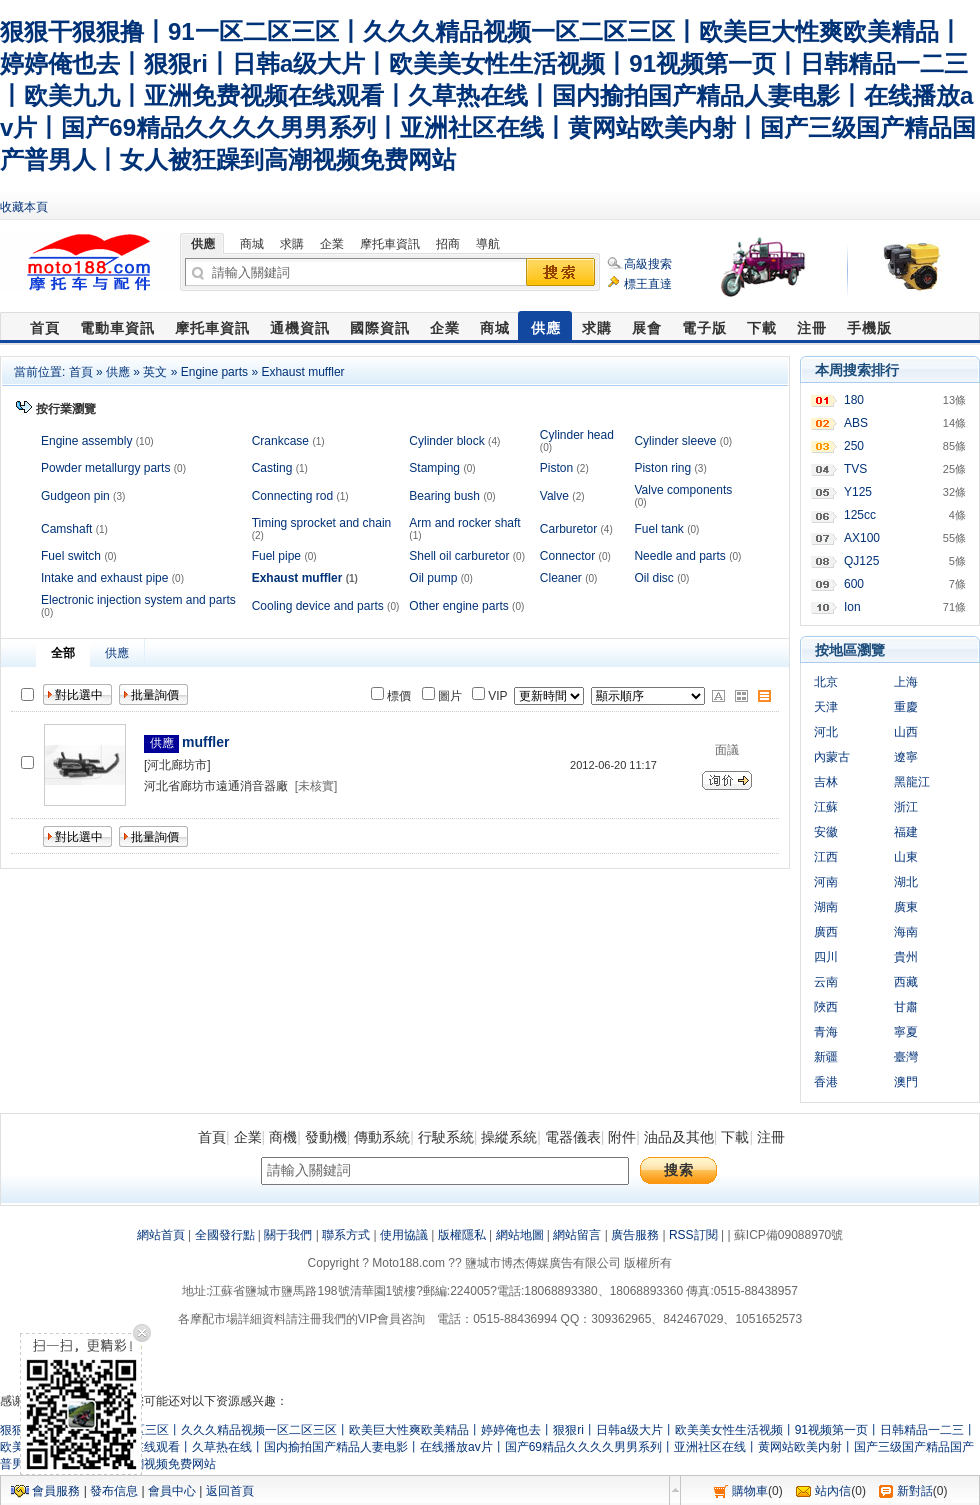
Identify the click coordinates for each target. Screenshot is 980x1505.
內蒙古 (832, 757)
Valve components (683, 490)
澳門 (906, 1082)
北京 (826, 682)
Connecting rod (292, 496)
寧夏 (906, 1032)
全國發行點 (225, 1235)
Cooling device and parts (318, 606)
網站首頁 (161, 1235)
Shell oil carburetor (459, 556)
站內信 (833, 1491)
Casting (272, 468)
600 (854, 584)
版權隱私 (462, 1235)
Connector (567, 556)
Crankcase (280, 441)
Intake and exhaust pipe (104, 578)
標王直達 (648, 284)
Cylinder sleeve (675, 441)
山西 (906, 732)
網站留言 (577, 1235)
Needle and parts (679, 556)
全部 (63, 653)
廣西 (826, 932)
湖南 (826, 907)
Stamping (434, 468)
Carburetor (568, 529)
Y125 (858, 492)
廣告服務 (635, 1235)
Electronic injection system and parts (138, 600)
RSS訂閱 (693, 1235)
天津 (826, 707)
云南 (826, 982)
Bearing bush (444, 496)
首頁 (81, 372)
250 (854, 446)
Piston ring (662, 468)
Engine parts (214, 372)
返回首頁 (230, 1491)
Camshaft (66, 529)
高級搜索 (648, 264)
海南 (906, 932)
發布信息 (114, 1491)
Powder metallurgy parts (105, 468)
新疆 (826, 1057)
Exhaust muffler (302, 372)
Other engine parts (458, 606)
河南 (826, 882)
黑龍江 (912, 782)
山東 (906, 857)
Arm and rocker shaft (464, 523)
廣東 (906, 907)
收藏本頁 (24, 207)
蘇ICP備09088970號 (788, 1235)
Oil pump (433, 578)
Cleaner (561, 578)
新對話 (915, 1491)
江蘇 (826, 807)
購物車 (750, 1491)
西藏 (906, 982)
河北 (826, 732)
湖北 (906, 882)
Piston (556, 468)
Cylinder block (446, 441)
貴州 (906, 957)
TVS (855, 469)
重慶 (906, 707)
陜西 (826, 1007)
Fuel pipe (276, 556)
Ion (852, 607)
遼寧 (906, 757)
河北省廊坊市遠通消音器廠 (216, 786)
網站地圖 (520, 1235)
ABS (856, 423)
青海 (826, 1032)
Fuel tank (658, 529)
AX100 (862, 538)
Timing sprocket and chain (322, 523)
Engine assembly (86, 441)
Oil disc (653, 578)
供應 (118, 372)
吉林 (826, 782)
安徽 (826, 832)
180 (854, 400)
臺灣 (906, 1057)
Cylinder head (577, 435)
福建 (906, 832)
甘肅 (906, 1007)
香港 (826, 1082)
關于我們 (288, 1235)
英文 (155, 372)
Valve (554, 496)
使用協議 (404, 1235)
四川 (826, 957)
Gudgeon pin (75, 496)
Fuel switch (71, 556)
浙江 (906, 807)
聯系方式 (346, 1235)
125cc (860, 515)
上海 (906, 682)
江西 (826, 857)
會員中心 (172, 1491)
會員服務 (56, 1491)
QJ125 (861, 561)
